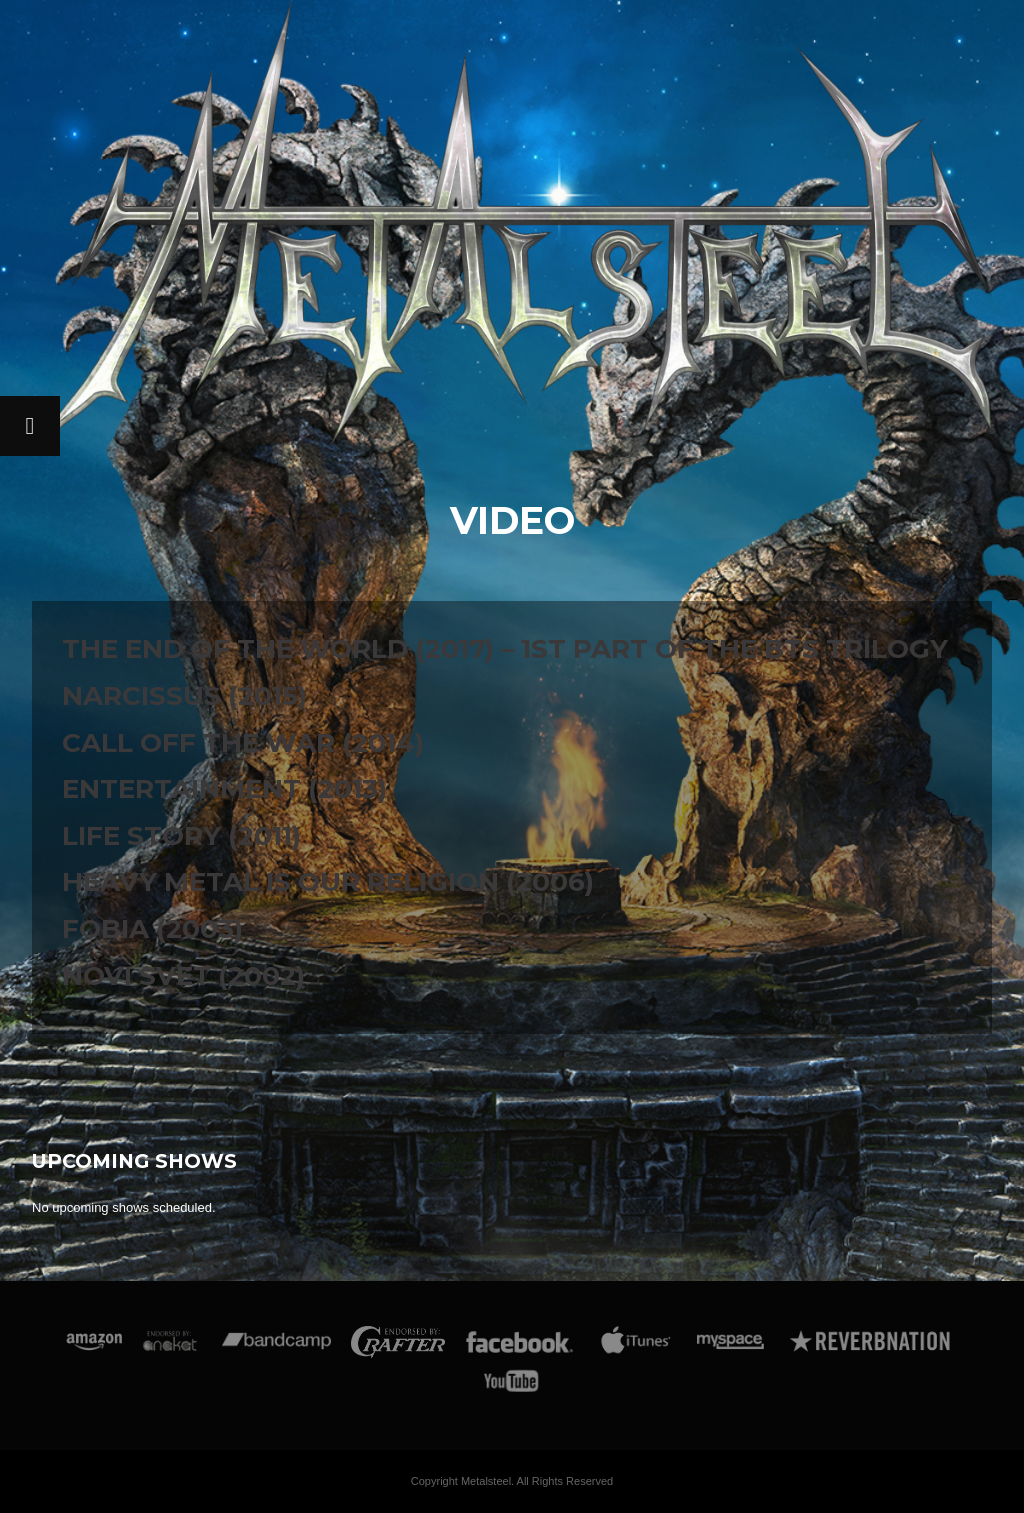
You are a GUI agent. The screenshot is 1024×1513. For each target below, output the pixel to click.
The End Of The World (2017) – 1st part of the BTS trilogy (505, 649)
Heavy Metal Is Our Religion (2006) (328, 882)
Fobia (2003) (152, 929)
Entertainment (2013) (224, 789)
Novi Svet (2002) (183, 976)
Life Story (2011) (181, 836)
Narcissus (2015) (184, 696)
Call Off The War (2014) (243, 743)
